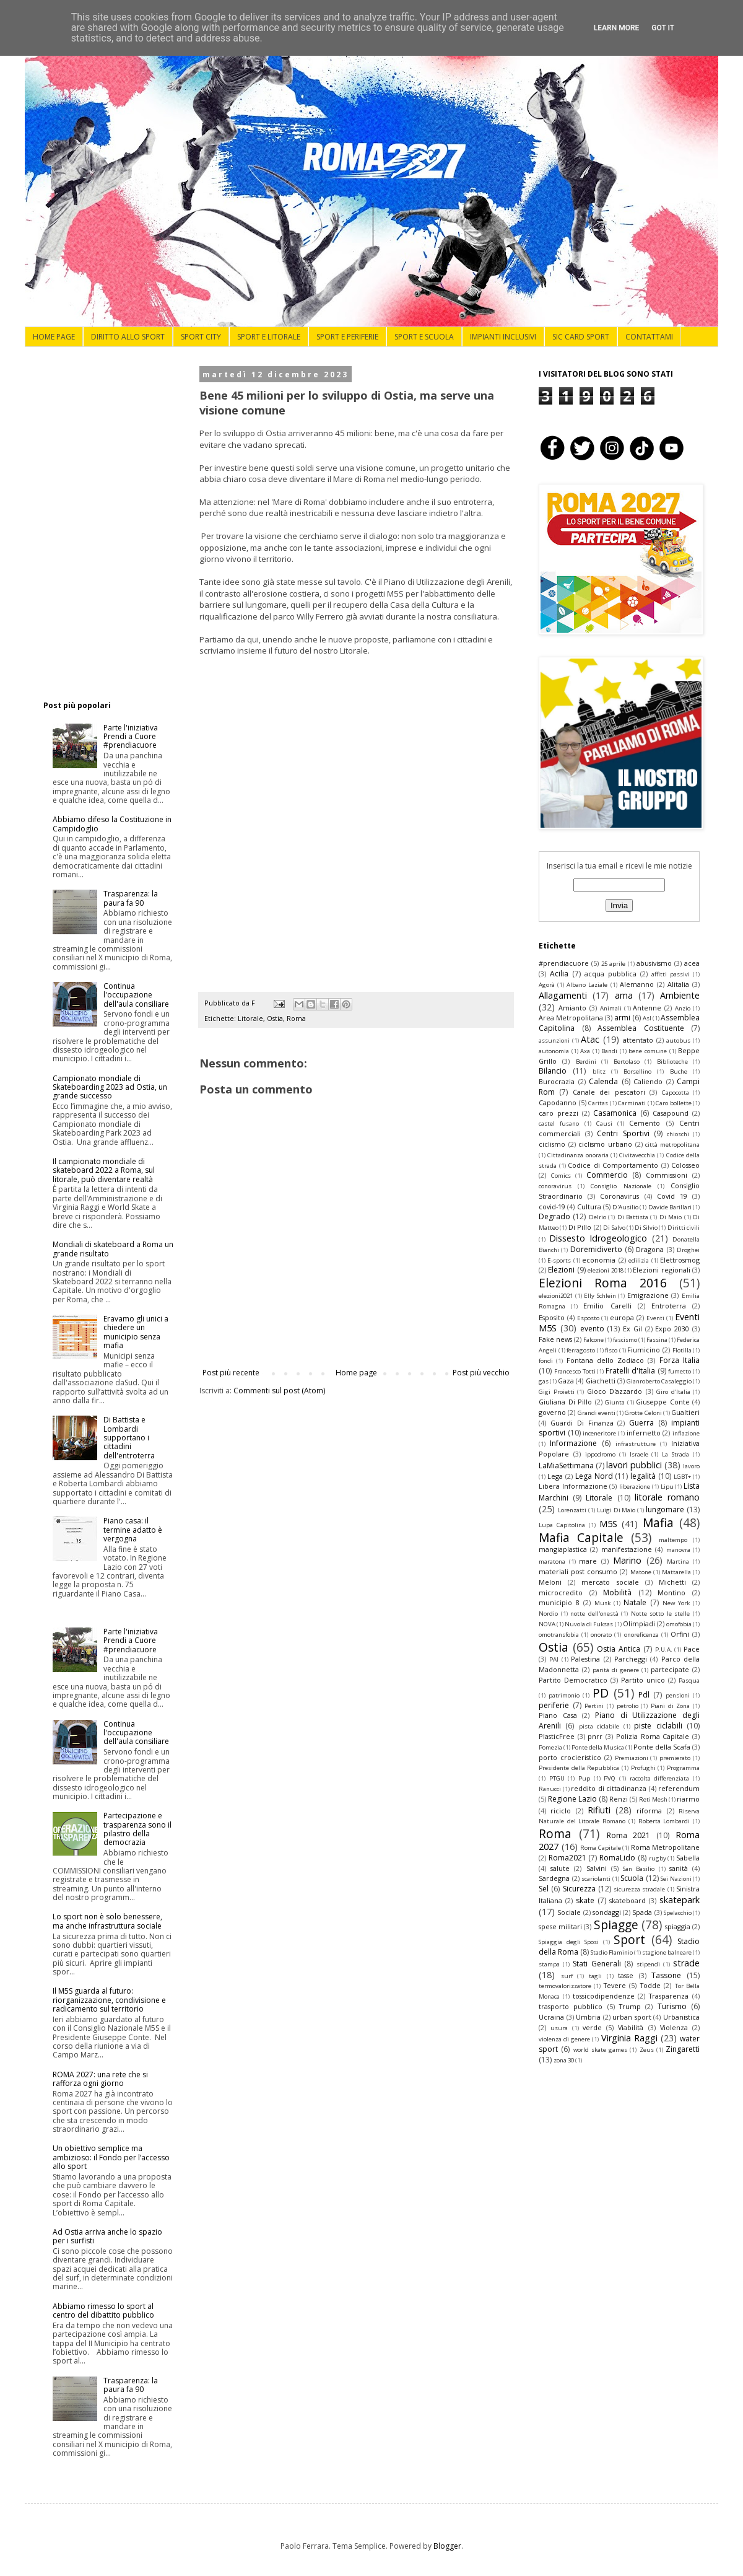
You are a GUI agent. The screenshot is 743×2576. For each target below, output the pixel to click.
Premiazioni (631, 1758)
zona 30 (564, 2060)
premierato (674, 1758)
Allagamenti (563, 995)
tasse (625, 1975)
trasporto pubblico (570, 2006)
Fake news (555, 1339)
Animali (611, 1008)
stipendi (648, 1964)
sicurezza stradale (639, 1889)
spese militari (560, 1926)
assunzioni (554, 1040)
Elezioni (561, 1269)
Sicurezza (579, 1888)
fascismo (625, 1340)
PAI (553, 1659)
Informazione (573, 1443)
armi (622, 1017)
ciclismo (552, 1144)
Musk (602, 1603)
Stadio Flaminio (612, 1952)
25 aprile (613, 964)
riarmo (688, 1798)
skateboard (627, 1900)
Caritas (598, 1103)
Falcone (593, 1340)
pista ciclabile (599, 1726)
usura (559, 2028)
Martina (678, 1561)
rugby (657, 1858)
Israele (639, 1454)
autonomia (554, 1051)
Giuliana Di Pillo (565, 1401)
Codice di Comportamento (613, 1165)
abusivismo (654, 963)
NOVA (547, 1624)
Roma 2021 (629, 1835)
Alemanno (637, 984)
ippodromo (600, 1454)
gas (544, 1381)
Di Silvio (646, 1228)
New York (676, 1603)
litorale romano (667, 1497)
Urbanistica (681, 2017)
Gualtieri (685, 1412)
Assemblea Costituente (640, 1028)
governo (552, 1412)
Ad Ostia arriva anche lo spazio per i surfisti (107, 2236)
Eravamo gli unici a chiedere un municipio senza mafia (135, 1332)
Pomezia (550, 1747)
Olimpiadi (639, 1623)
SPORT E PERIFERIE (347, 336)
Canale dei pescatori (609, 1092)
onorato (601, 1635)
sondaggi (607, 1912)
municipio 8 (559, 1602)
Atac (590, 1039)
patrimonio (564, 1695)
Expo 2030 (672, 1328)
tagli (595, 1976)
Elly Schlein (600, 1296)
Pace (692, 1649)
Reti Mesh (653, 1799)
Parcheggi (630, 1658)
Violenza (674, 2027)
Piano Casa (558, 1715)
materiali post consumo (578, 1571)
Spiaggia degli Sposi (569, 1942)
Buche (678, 1071)
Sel (544, 1888)
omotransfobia (559, 1635)
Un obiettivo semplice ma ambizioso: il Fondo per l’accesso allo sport (111, 2157)
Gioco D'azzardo (615, 1391)
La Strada (675, 1454)
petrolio (627, 1706)
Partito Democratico (573, 1679)
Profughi (643, 1768)
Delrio (597, 1217)
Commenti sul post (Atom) (279, 1390)
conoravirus (555, 1186)
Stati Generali (597, 1963)
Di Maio (670, 1217)
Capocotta (675, 1093)
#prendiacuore (564, 963)
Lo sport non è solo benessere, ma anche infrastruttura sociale (107, 1920)
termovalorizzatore (565, 1986)
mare (588, 1561)
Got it (662, 28)
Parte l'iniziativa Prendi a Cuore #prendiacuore (130, 736)
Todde (650, 1985)
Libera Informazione (573, 1486)
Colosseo (685, 1165)
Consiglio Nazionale (621, 1186)
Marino (627, 1560)
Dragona (650, 1249)
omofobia (679, 1624)
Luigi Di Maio (616, 1510)
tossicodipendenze (604, 1995)
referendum (679, 1788)
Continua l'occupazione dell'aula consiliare (136, 995)
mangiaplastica (563, 1549)
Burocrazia (557, 1081)
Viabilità (630, 2027)
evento (592, 1328)
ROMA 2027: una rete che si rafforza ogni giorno (100, 2078)
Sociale (569, 1912)
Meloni (550, 1582)
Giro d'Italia (673, 1392)
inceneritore (599, 1433)
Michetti (672, 1582)
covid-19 (552, 1206)
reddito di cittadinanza (608, 1788)
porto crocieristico (570, 1757)
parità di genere (616, 1670)
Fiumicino (643, 1349)
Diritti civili (683, 1228)
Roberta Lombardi (664, 1821)
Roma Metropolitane (665, 1847)
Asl (647, 1018)
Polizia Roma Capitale (652, 1736)
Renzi (618, 1798)
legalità (643, 1476)
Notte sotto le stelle (660, 1614)
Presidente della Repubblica (579, 1768)
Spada (642, 1912)
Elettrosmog (680, 1259)
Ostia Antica (618, 1649)
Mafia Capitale (581, 1537)
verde (592, 2027)
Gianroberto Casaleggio (659, 1381)
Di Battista (632, 1217)
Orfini (680, 1634)
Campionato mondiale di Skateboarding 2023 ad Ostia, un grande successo (110, 1087)
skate (585, 1900)
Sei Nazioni (676, 1879)
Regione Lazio (572, 1799)
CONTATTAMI (649, 336)
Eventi (655, 1318)
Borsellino (637, 1071)
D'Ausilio (625, 1207)
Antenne (647, 1007)
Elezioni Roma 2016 (603, 1282)
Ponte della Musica (597, 1747)
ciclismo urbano (605, 1144)
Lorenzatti (572, 1510)
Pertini (594, 1706)
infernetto (644, 1432)
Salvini (596, 1868)
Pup (584, 1778)
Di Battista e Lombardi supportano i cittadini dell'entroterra (129, 1437)
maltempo (673, 1540)
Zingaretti (683, 2049)
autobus (678, 1040)
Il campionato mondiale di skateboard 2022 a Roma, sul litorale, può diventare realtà (104, 1170)
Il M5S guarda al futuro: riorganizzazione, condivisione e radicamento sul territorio (109, 2000)
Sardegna (554, 1878)
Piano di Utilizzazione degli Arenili (619, 1720)
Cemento (644, 1123)
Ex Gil (632, 1328)
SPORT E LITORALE (268, 336)
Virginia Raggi (629, 2038)
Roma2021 (567, 1857)
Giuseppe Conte (663, 1401)
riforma (649, 1810)
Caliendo (648, 1081)
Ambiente (680, 995)
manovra (678, 1550)
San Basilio (638, 1869)
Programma (683, 1768)
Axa (585, 1051)
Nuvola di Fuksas (589, 1624)
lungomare (665, 1509)
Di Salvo (614, 1228)
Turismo (672, 2006)
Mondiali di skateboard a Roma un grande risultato (113, 1248)
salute (560, 1868)
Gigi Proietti (557, 1392)
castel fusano (559, 1123)
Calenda (603, 1081)
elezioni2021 (556, 1296)
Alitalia (678, 984)
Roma (296, 1018)
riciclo (560, 1810)
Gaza (566, 1380)
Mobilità (617, 1592)
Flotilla (682, 1350)
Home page (356, 1372)
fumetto (679, 1371)
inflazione (686, 1433)
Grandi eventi (596, 1413)
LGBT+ (682, 1477)
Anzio (682, 1008)
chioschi (678, 1134)
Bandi (609, 1051)
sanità (678, 1868)
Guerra (641, 1422)
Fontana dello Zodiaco (606, 1360)
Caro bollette (674, 1103)
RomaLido (617, 1857)
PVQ (609, 1778)
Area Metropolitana (571, 1017)
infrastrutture (635, 1444)
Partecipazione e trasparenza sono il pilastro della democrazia (137, 1828)
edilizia (638, 1260)
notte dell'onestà (594, 1614)
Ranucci (550, 1789)
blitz (599, 1071)
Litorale (250, 1018)
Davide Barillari (670, 1207)
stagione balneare (667, 1952)
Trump (630, 2006)
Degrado (554, 1216)
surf (567, 1976)
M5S (608, 1524)
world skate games (600, 2050)
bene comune (647, 1051)
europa (622, 1317)
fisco (611, 1350)
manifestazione (626, 1549)
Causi (604, 1123)
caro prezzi (558, 1113)
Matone (640, 1572)
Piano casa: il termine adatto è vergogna (132, 1529)
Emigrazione (648, 1295)
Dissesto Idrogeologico (598, 1238)
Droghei (688, 1250)
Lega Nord (594, 1476)
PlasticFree (557, 1736)
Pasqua (689, 1680)
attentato (638, 1040)
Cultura (589, 1206)
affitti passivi (670, 974)
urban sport (631, 2017)
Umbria (588, 2017)
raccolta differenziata (660, 1778)
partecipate (670, 1669)
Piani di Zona (670, 1706)
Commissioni (666, 1175)
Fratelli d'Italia (630, 1370)
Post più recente (230, 1372)
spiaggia (677, 1926)
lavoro (691, 1466)
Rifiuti (599, 1810)
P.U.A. (663, 1649)
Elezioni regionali (661, 1269)
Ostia (275, 1018)
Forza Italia (679, 1360)
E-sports (559, 1260)
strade (686, 1963)
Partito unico (643, 1679)
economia (598, 1259)
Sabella (688, 1857)
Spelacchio (678, 1913)
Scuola (631, 1878)
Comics (561, 1176)
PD (601, 1692)
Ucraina (551, 2017)
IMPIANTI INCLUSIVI (503, 336)
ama (624, 995)
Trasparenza (669, 1995)
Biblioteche (672, 1062)
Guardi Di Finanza (582, 1422)
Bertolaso (627, 1062)
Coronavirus (619, 1196)
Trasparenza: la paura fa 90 (130, 898)
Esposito (552, 1317)
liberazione (634, 1487)
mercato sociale (609, 1582)
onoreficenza (641, 1635)
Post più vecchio (481, 1372)
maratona (552, 1561)
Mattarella (676, 1572)
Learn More (617, 28)
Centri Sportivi (623, 1133)
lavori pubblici (634, 1465)
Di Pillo (579, 1227)
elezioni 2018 (605, 1270)
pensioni (678, 1695)
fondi (546, 1361)
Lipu (667, 1487)
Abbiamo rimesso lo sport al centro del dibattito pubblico (103, 2310)
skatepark (679, 1900)
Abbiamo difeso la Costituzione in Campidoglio (112, 823)
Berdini (586, 1062)
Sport (629, 1939)
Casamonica (615, 1113)
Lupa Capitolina (562, 1525)
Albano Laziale (587, 985)
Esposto (588, 1318)
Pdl (644, 1694)
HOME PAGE (54, 336)
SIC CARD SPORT (580, 336)
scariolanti (595, 1879)
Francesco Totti (575, 1371)
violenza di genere (564, 2039)
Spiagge (616, 1924)
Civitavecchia (637, 1155)
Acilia (559, 973)
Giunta (615, 1402)
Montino (671, 1592)
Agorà (547, 985)
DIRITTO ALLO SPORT (128, 336)
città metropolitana (672, 1145)
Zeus (647, 2050)
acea (692, 963)
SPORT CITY (201, 336)
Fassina (656, 1340)
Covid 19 (672, 1196)
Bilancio (553, 1071)
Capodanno (557, 1102)
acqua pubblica (610, 973)
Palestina (585, 1658)
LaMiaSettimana (566, 1465)
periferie (554, 1705)
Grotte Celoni (643, 1413)
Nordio (548, 1614)
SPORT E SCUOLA (424, 336)
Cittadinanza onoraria (577, 1155)
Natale (635, 1602)
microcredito (561, 1592)
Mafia (658, 1522)
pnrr (595, 1736)
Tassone (666, 1975)
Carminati (632, 1103)
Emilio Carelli (607, 1305)
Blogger (447, 2546)
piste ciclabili (658, 1725)
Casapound (671, 1113)
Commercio (607, 1175)
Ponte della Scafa (661, 1746)
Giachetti (600, 1380)
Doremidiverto (596, 1249)
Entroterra (668, 1305)
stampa (549, 1964)
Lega (555, 1476)
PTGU (557, 1778)
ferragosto (581, 1350)
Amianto (572, 1007)
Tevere (615, 1985)
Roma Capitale (600, 1848)
